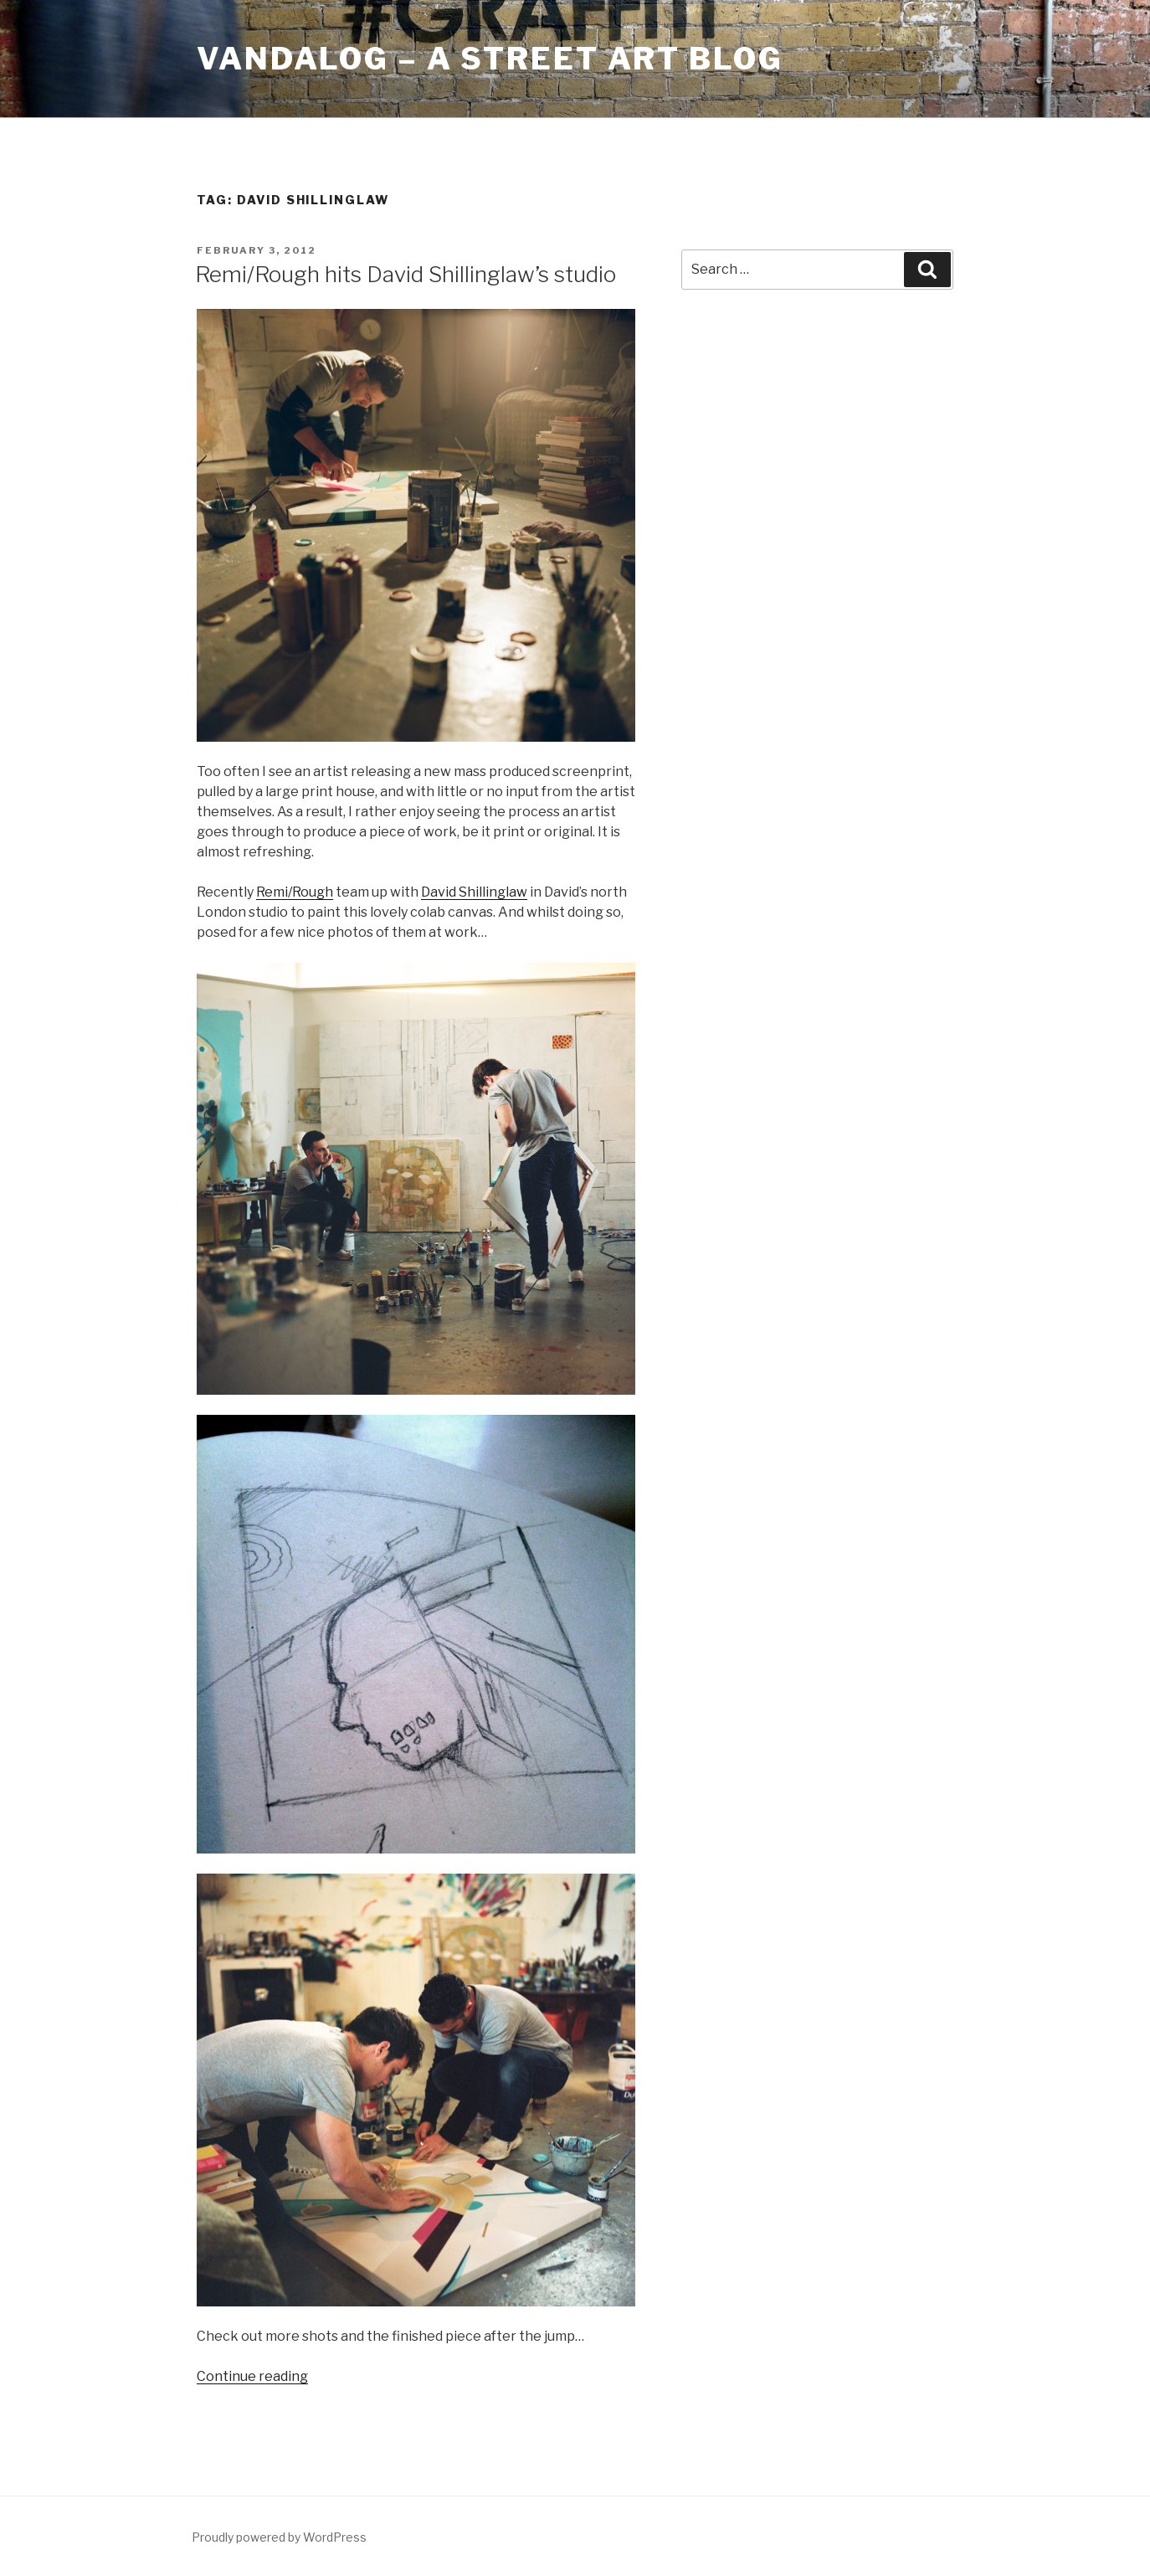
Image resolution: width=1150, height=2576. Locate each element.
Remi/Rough (294, 892)
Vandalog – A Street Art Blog (490, 58)
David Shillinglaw (474, 892)
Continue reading (252, 2376)
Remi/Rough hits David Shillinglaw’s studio (405, 274)
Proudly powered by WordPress (279, 2537)
